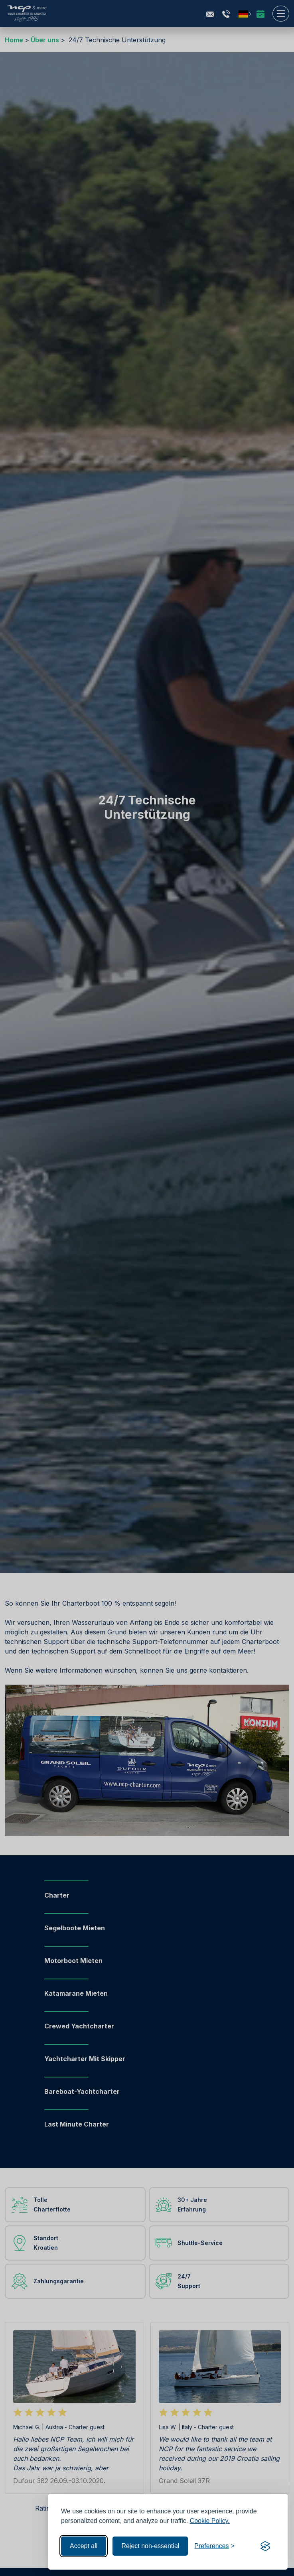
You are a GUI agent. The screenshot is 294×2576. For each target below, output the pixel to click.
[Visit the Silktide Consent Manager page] (265, 2546)
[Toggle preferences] (214, 2546)
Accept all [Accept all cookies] (83, 2545)
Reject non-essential (150, 2545)
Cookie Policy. (210, 2520)
